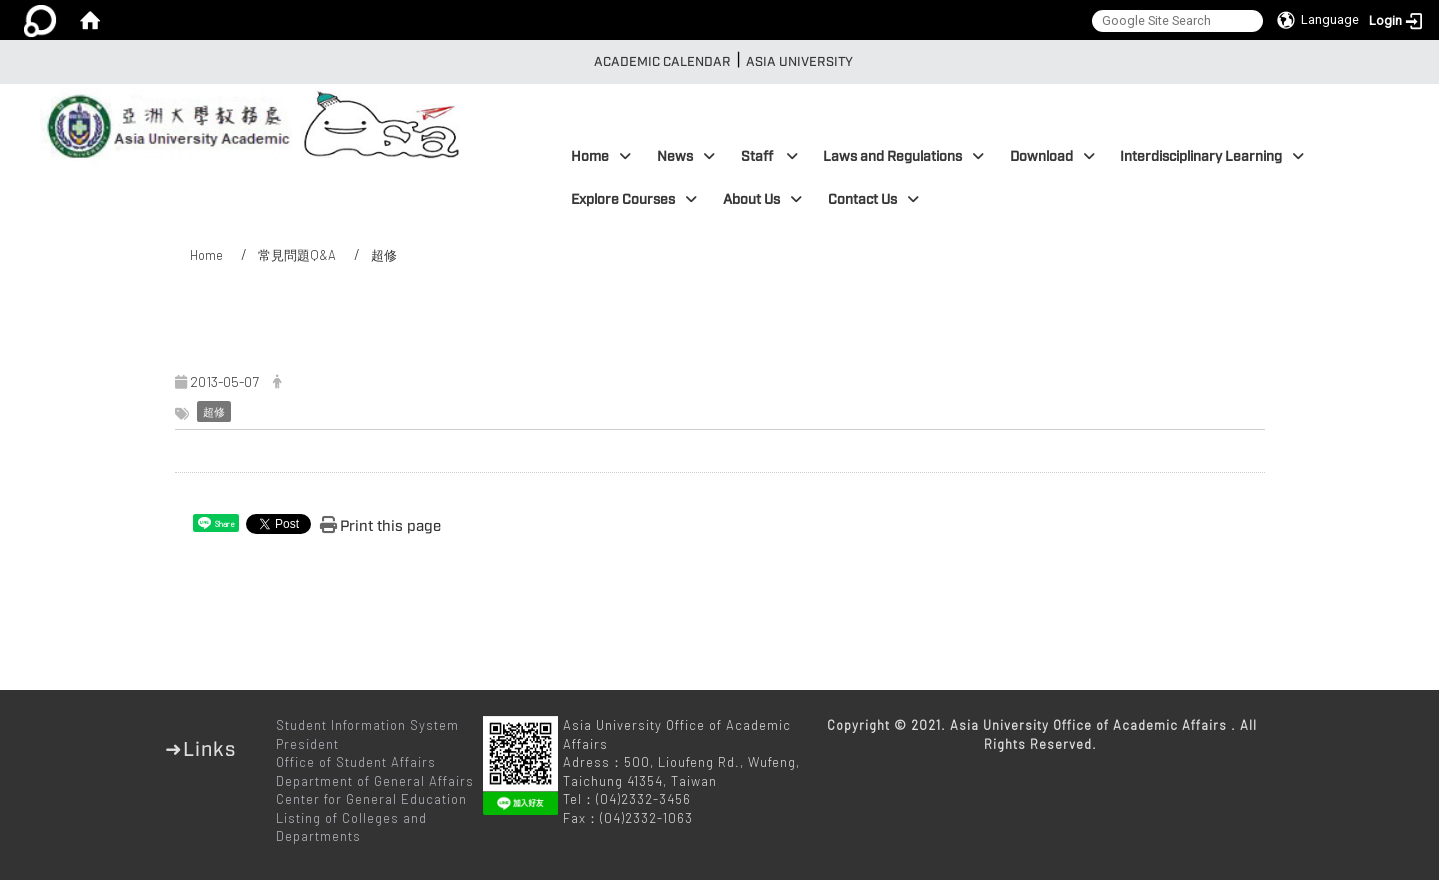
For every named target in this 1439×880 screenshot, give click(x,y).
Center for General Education (371, 799)
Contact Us (873, 199)
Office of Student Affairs (356, 762)
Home (601, 156)
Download (1052, 156)
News (686, 156)
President (307, 744)
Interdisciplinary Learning (1212, 156)
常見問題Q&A (297, 255)
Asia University (799, 62)
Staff (769, 156)
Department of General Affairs (375, 781)
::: (579, 62)
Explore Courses (634, 199)
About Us (762, 199)
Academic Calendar (662, 62)
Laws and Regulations (903, 156)
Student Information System (367, 725)
